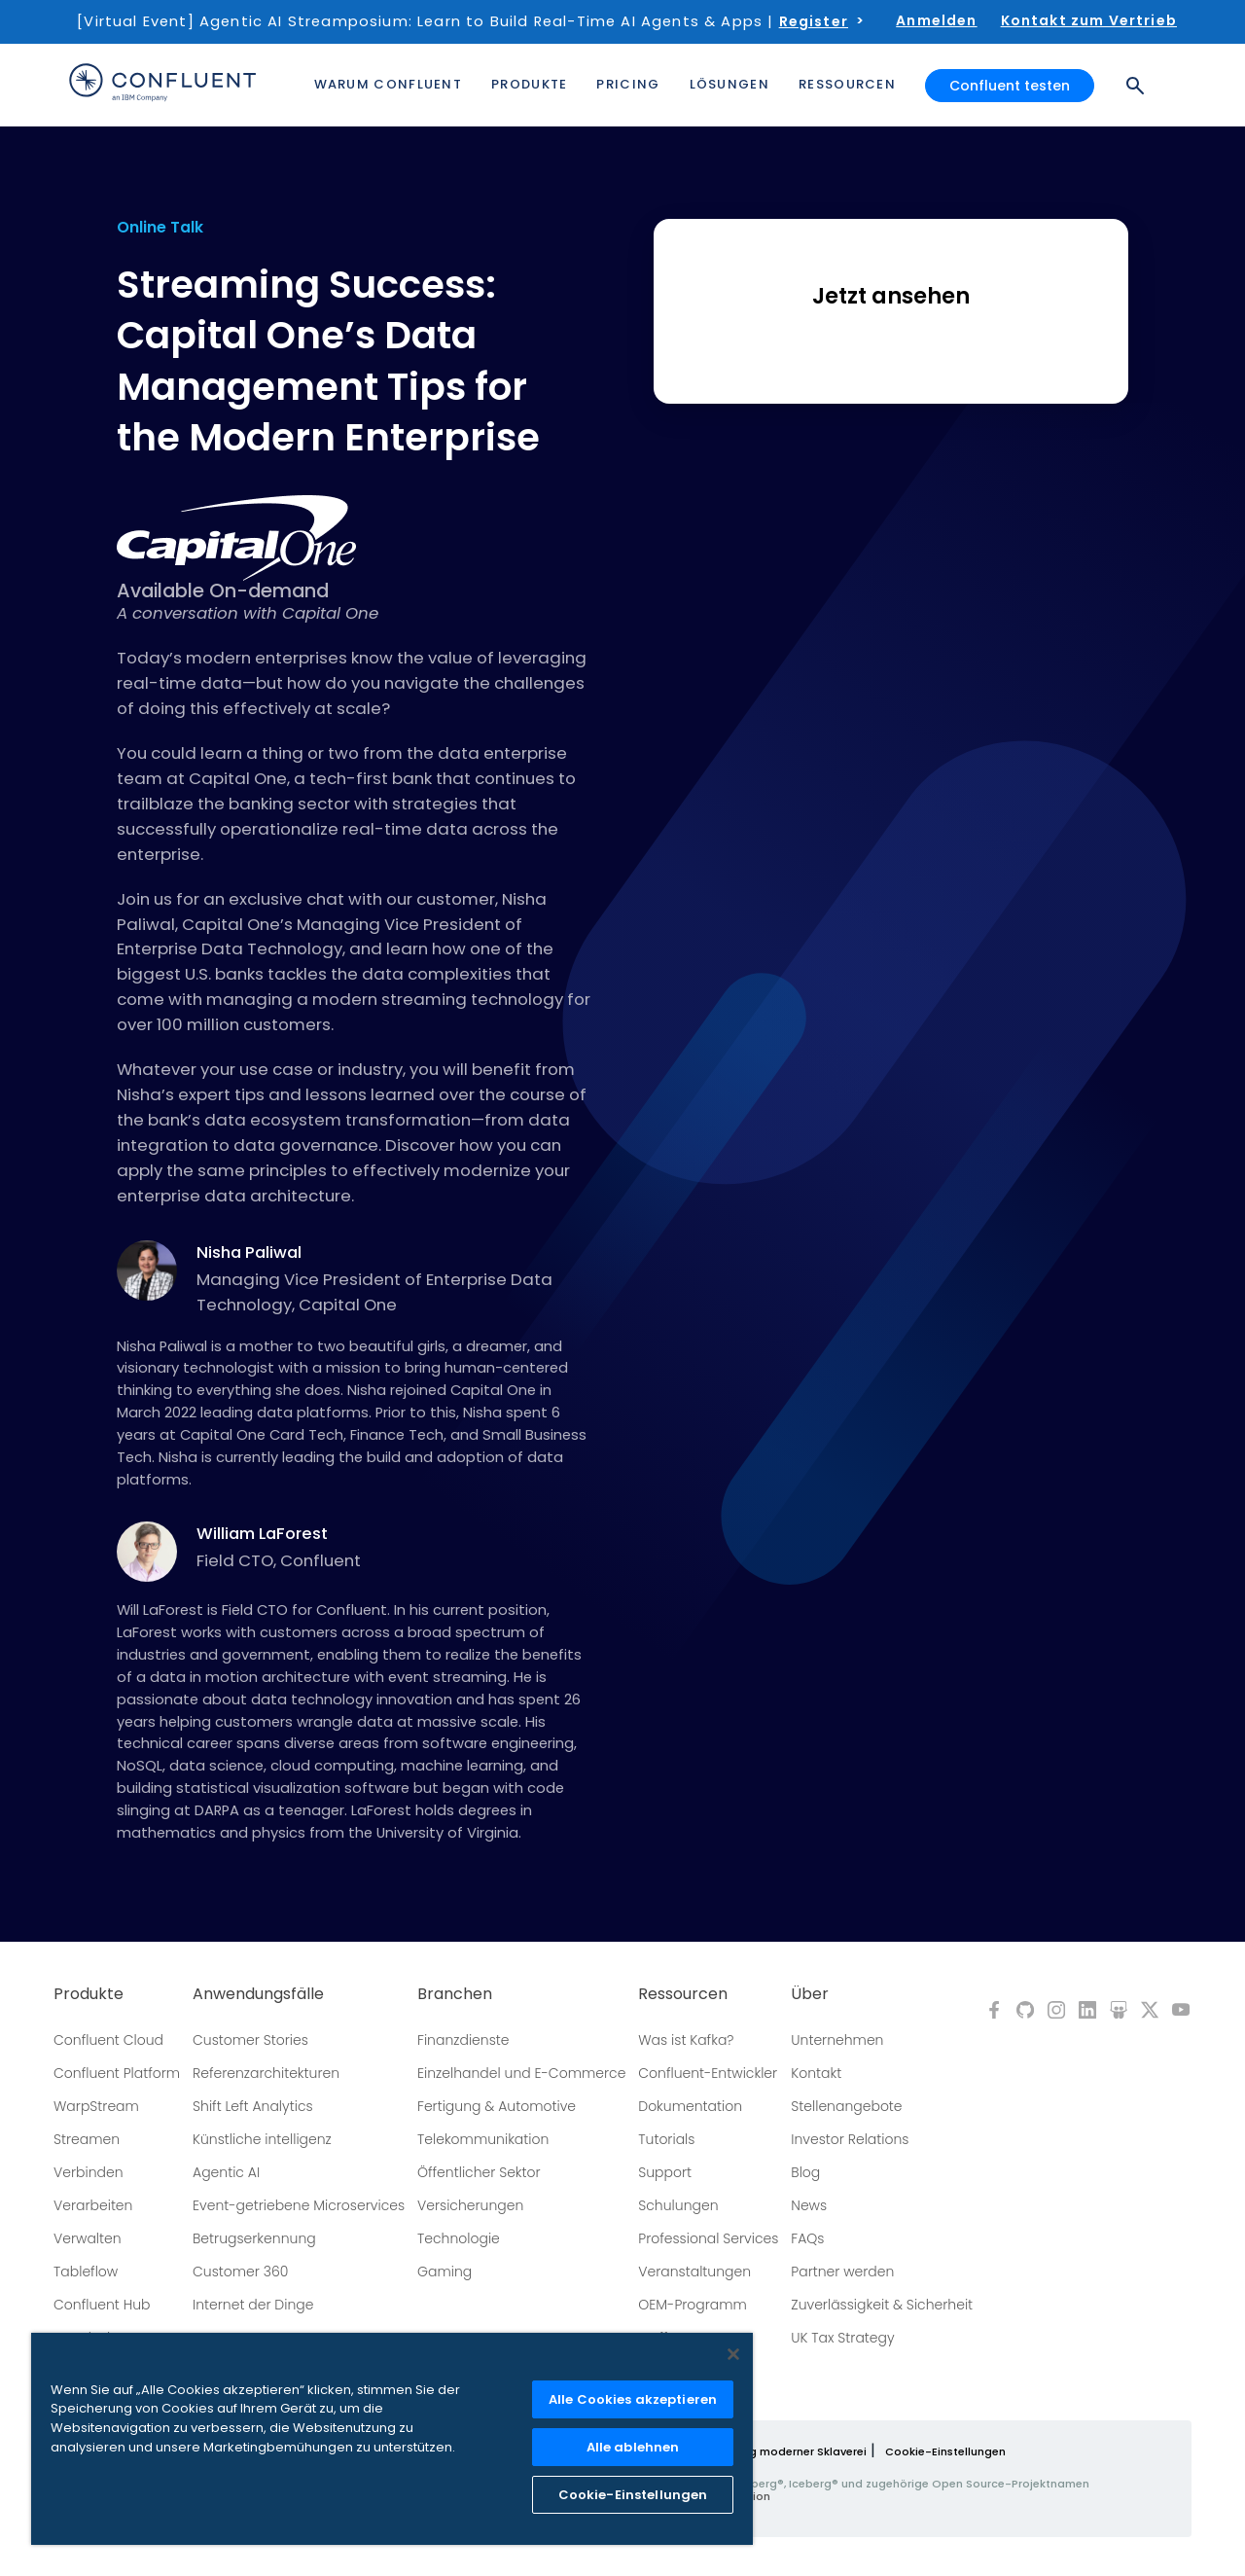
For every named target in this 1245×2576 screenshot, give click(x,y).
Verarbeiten (92, 2205)
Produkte (88, 1994)
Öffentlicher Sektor (479, 2172)
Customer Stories (250, 2040)
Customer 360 (240, 2271)
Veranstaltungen (694, 2271)
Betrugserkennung (254, 2238)
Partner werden (842, 2271)
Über (810, 1994)
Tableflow (85, 2271)
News (809, 2205)
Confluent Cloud (108, 2040)
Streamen (86, 2139)
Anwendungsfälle (258, 1994)
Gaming (444, 2271)
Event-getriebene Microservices (299, 2205)
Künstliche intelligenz (262, 2139)
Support (665, 2172)
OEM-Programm (692, 2304)
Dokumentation (690, 2106)
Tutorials (666, 2139)
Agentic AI (226, 2172)
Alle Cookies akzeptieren (633, 2399)
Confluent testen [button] (1009, 85)
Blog (805, 2172)
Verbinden (88, 2172)
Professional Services (708, 2238)
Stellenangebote (846, 2106)
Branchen (454, 1994)
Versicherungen (470, 2205)
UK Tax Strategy (842, 2337)
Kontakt (816, 2073)
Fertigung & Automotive (496, 2106)
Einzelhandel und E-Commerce (521, 2073)
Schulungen (678, 2205)
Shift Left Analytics (253, 2106)
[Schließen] (733, 2354)
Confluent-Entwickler (707, 2073)
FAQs (807, 2238)
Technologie (458, 2238)
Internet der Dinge (253, 2304)
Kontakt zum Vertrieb (1089, 20)
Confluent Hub (101, 2304)
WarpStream (96, 2106)
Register (813, 21)
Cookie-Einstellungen (945, 2451)
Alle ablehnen (633, 2447)
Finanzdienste (463, 2040)
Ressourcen (683, 1994)
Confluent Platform (116, 2073)
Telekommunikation (483, 2139)
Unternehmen (837, 2040)
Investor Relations (849, 2139)
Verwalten (87, 2238)
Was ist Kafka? (685, 2040)
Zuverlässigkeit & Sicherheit (882, 2304)
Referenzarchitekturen (266, 2073)
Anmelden (936, 20)
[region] (392, 2439)
